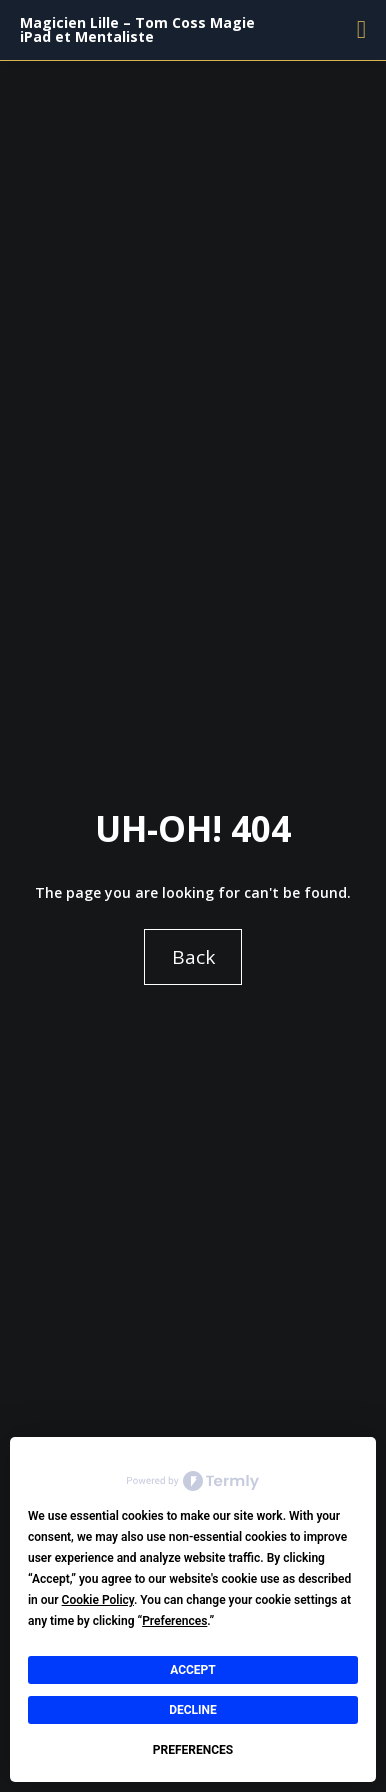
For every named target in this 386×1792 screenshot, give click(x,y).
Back (193, 957)
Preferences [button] (174, 1621)
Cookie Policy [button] (98, 1600)
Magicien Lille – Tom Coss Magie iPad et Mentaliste (137, 29)
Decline (193, 1710)
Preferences (193, 1750)
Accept (193, 1670)
